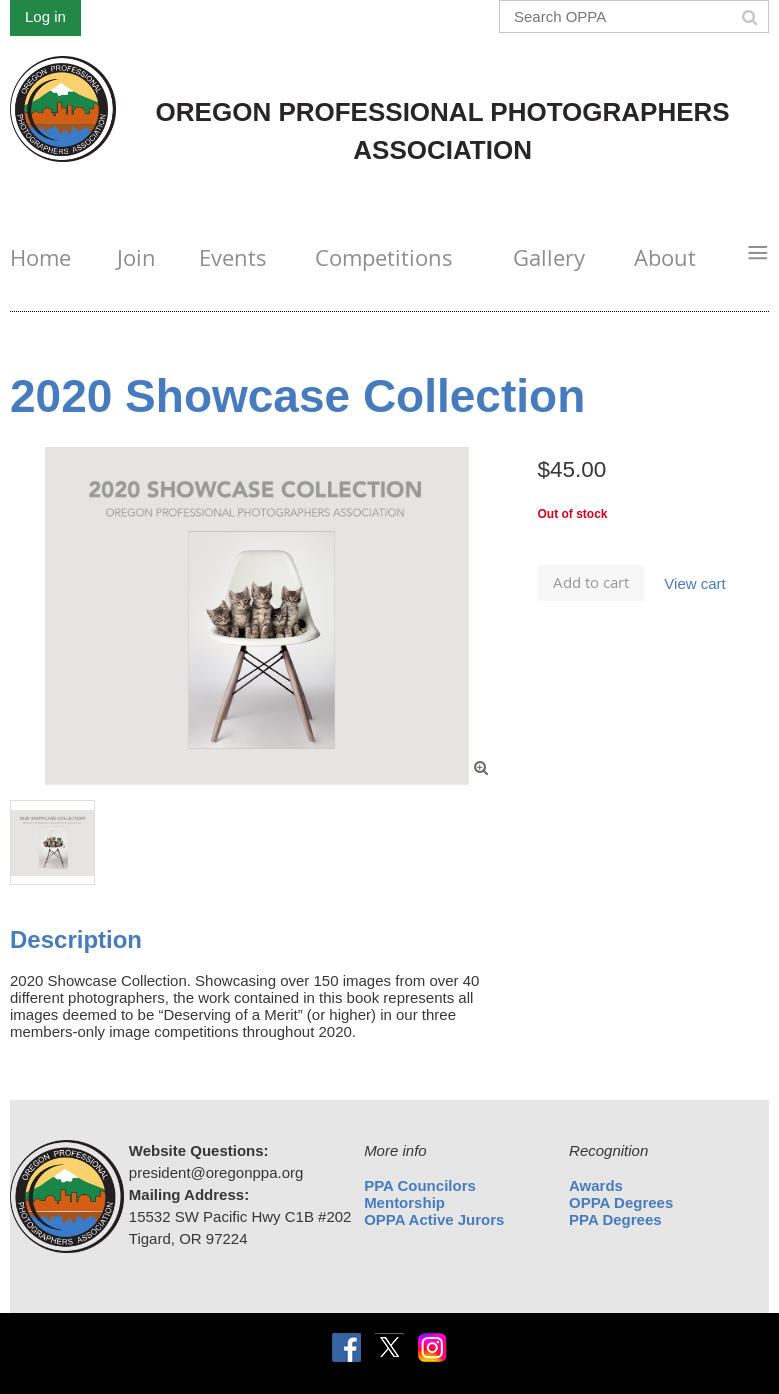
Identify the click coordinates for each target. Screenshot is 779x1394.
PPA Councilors (420, 1185)
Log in (45, 16)
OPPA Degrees (621, 1202)
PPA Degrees (615, 1219)
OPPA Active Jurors (434, 1219)
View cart (694, 583)
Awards (596, 1185)
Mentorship (404, 1202)
